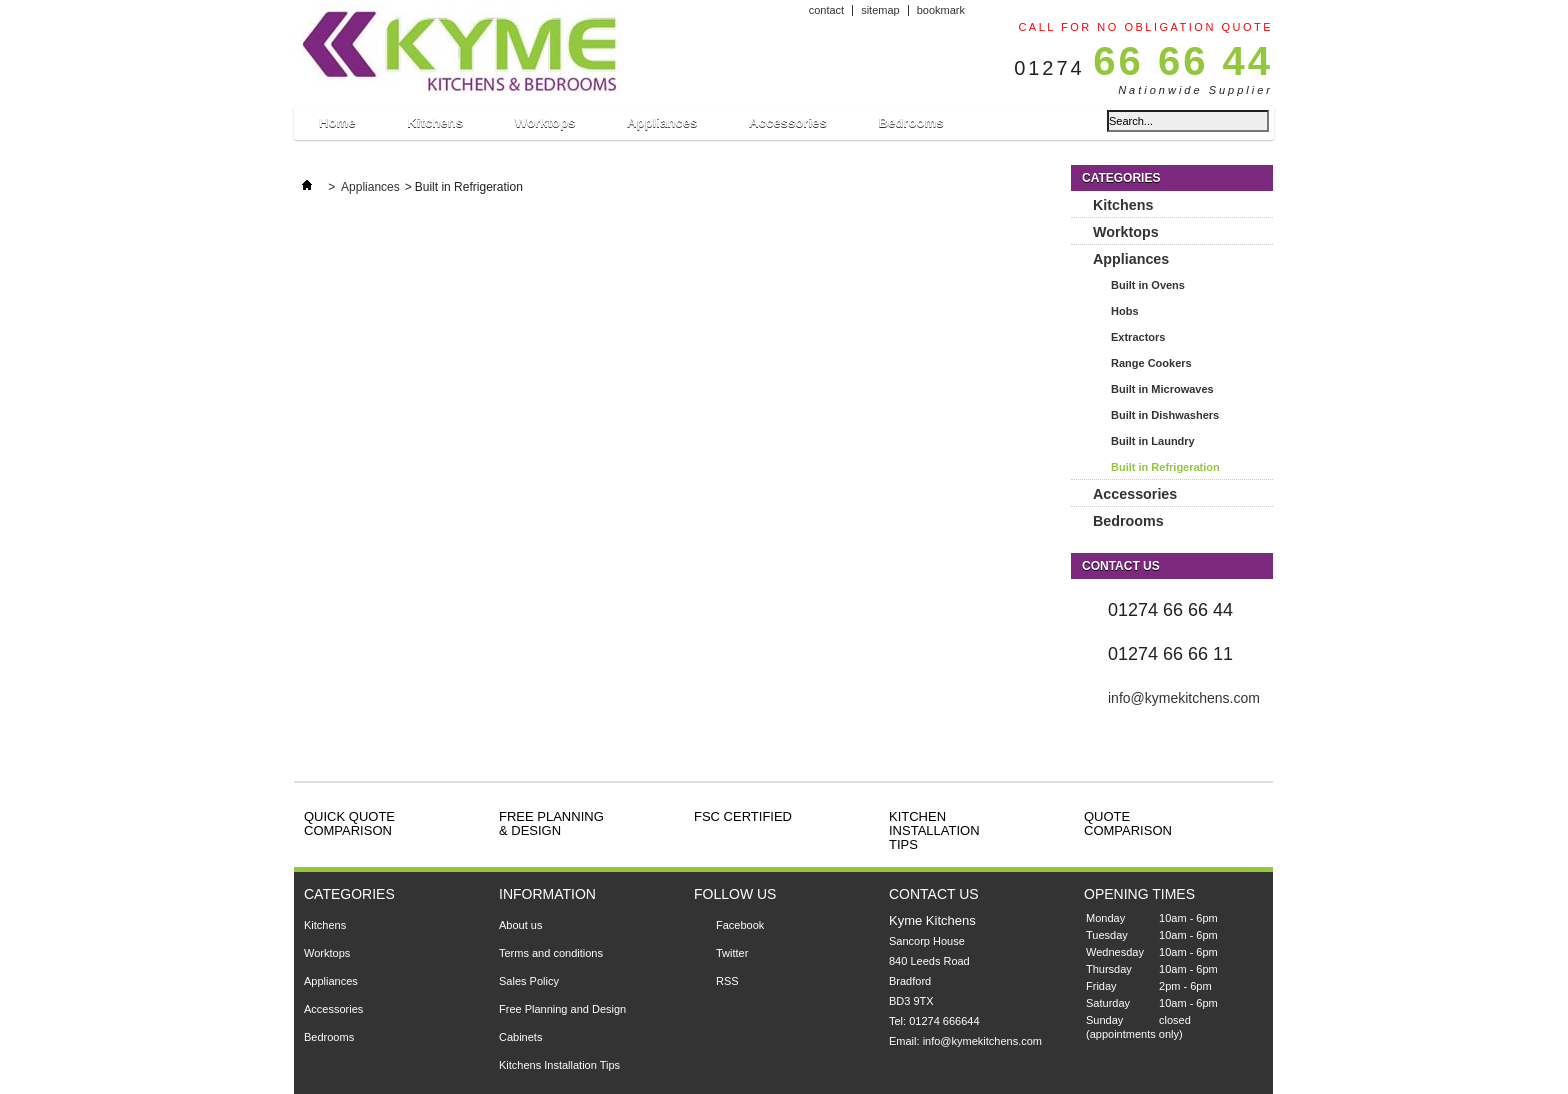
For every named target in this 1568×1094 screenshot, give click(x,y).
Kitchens (434, 127)
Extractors (1138, 337)
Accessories (787, 127)
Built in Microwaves (1162, 389)
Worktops (545, 127)
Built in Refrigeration (1165, 467)
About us (520, 925)
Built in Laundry (1153, 441)
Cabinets (520, 1037)
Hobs (1125, 311)
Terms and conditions (551, 953)
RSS (727, 981)
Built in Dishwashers (1165, 415)
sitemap (880, 10)
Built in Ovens (1148, 285)
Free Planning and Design (562, 1009)
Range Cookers (1151, 363)
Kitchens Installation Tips (559, 1065)
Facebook (740, 925)
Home (337, 127)
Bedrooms (910, 122)
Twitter (732, 953)
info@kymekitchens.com (1184, 698)
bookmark (941, 10)
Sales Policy (529, 981)
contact (826, 10)
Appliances (662, 127)
